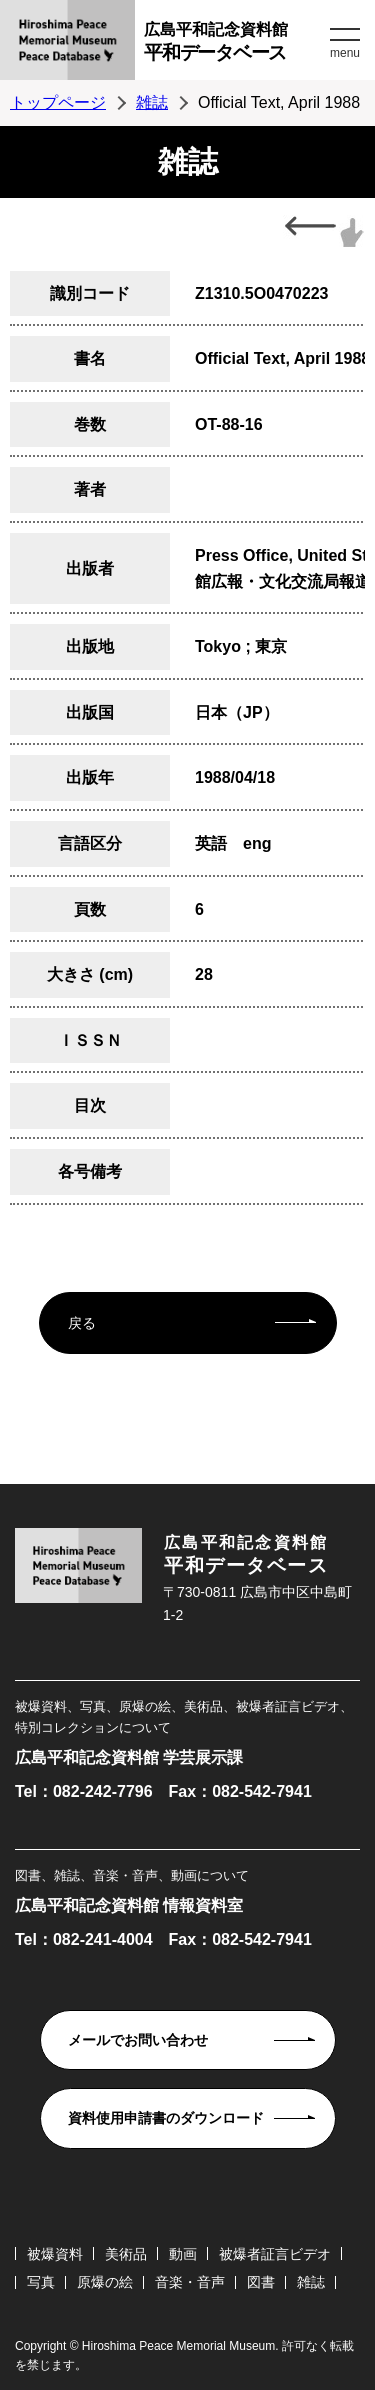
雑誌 (152, 102)
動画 (183, 2254)
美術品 (126, 2254)
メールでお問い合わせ (138, 2040)
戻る (82, 1323)
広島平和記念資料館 (234, 44)
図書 (261, 2282)
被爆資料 (55, 2254)
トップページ (58, 102)
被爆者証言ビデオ (275, 2254)
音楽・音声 (190, 2282)
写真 (41, 2282)
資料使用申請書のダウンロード (166, 2118)
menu (345, 53)
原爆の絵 (105, 2282)
